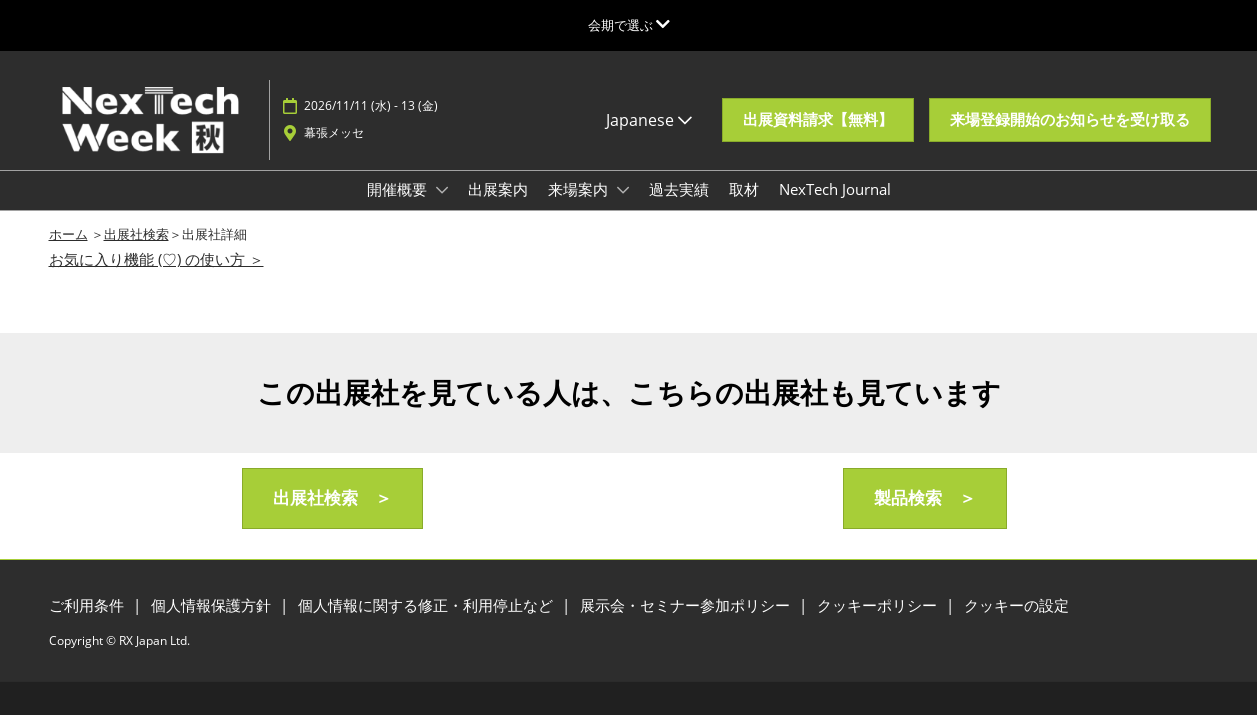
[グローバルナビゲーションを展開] (629, 25)
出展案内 (498, 189)
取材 (744, 189)
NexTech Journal (835, 189)
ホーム (68, 234)
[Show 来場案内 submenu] (623, 190)
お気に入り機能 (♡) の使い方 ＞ (156, 259)
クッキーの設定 (1016, 605)
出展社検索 (136, 234)
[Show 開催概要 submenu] (442, 190)
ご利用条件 (88, 605)
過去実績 (679, 189)
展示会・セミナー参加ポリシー (687, 605)
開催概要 (399, 189)
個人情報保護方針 (213, 605)
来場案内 (580, 189)
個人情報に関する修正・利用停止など (427, 605)
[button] (818, 120)
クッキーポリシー (879, 605)
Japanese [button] (649, 120)
